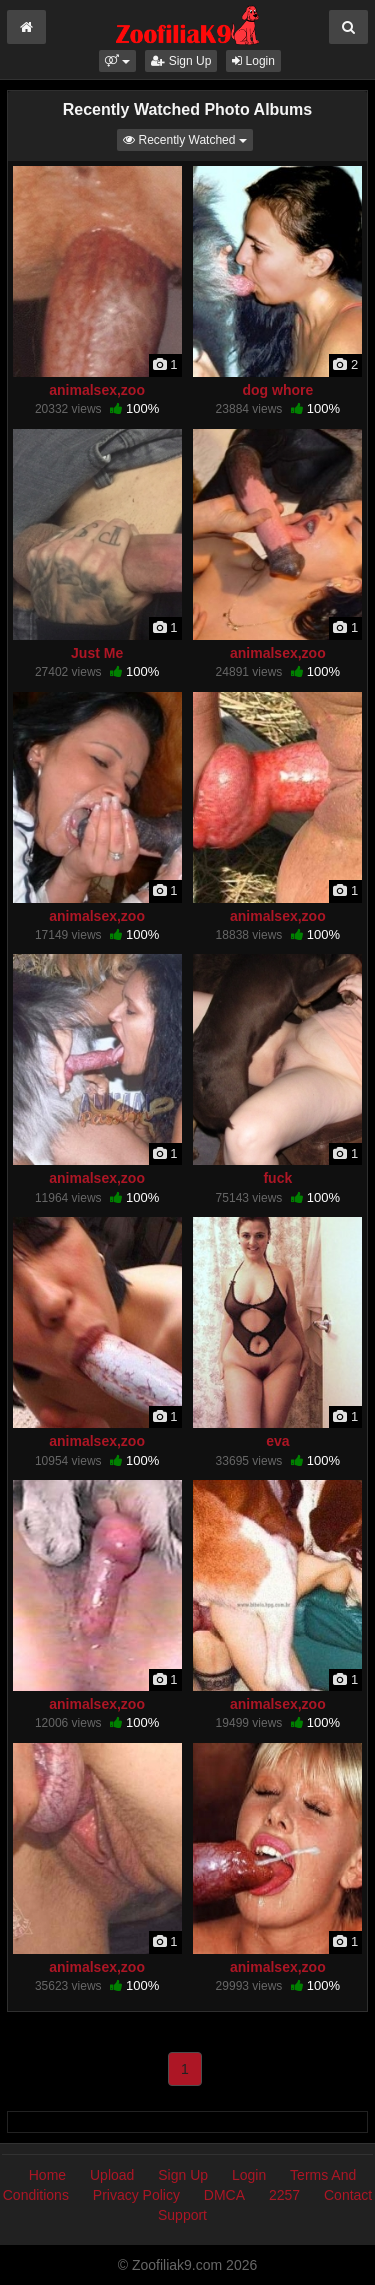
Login (253, 61)
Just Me (97, 653)
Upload (112, 2175)
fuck (277, 1178)
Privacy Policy (136, 2195)
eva (277, 1441)
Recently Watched (188, 138)
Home (47, 2175)
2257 (284, 2195)
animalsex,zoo (97, 390)
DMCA (224, 2195)
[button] (117, 61)
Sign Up (181, 61)
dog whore (277, 390)
